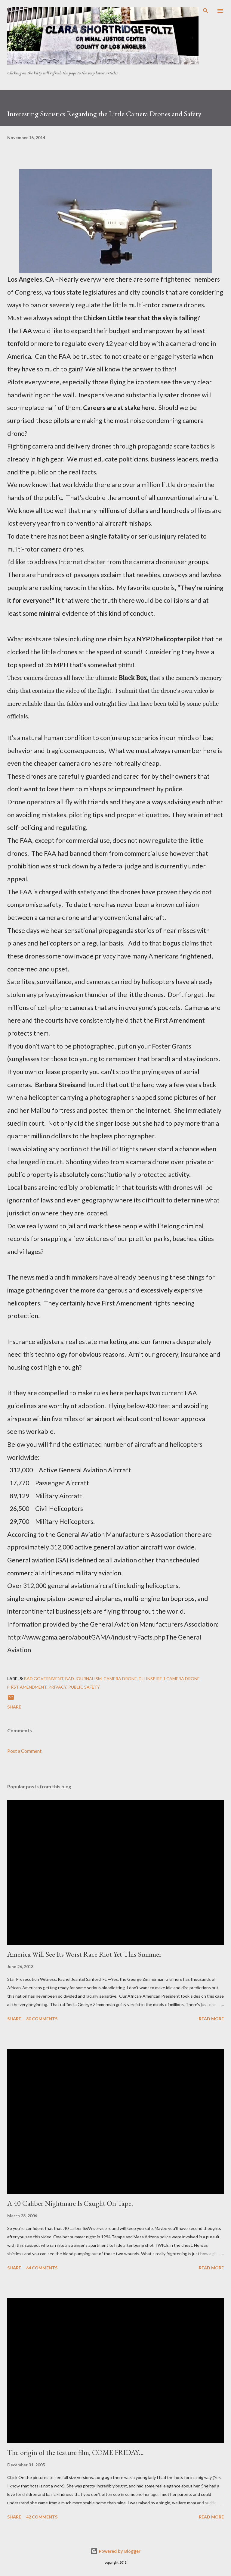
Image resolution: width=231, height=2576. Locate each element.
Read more (211, 2018)
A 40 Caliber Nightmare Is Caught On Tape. (70, 2203)
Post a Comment (24, 1751)
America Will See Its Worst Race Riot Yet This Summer (84, 1954)
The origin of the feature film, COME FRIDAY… (75, 2452)
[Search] (205, 10)
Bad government (43, 1678)
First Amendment (27, 1687)
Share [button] (14, 1706)
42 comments (41, 2516)
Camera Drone (120, 1678)
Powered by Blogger (115, 2551)
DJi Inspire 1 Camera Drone (169, 1678)
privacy (57, 1687)
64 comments (41, 2267)
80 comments (41, 2018)
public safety (84, 1687)
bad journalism (83, 1678)
